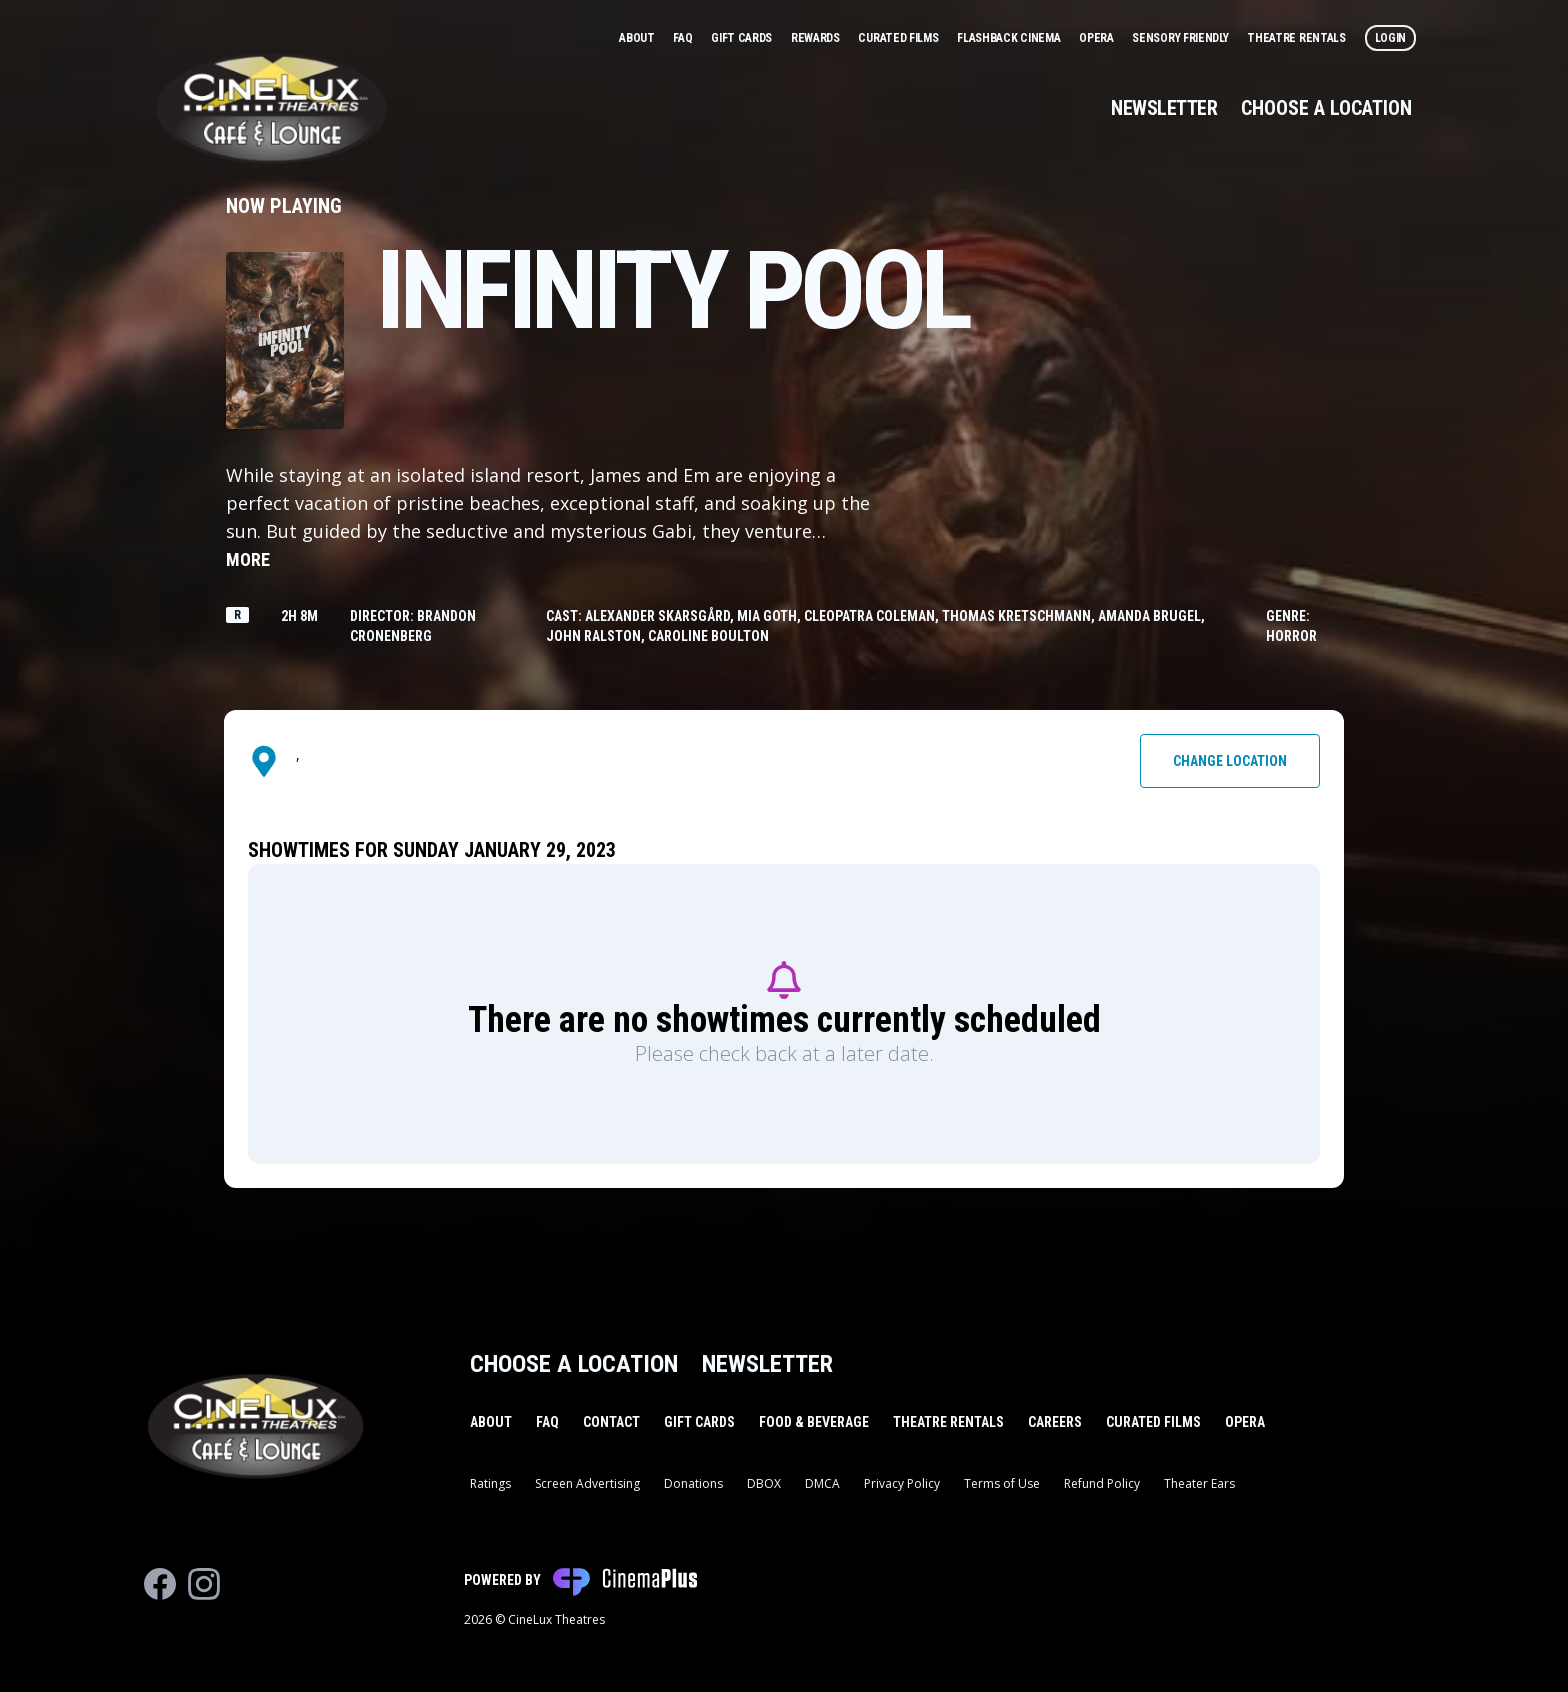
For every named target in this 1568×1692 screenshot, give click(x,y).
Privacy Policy (902, 1483)
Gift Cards (743, 38)
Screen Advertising (587, 1483)
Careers (1055, 1422)
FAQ (684, 38)
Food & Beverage (814, 1422)
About (638, 38)
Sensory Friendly (1181, 38)
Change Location (1230, 761)
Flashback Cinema (1010, 38)
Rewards (817, 38)
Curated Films (899, 38)
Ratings (490, 1483)
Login (1391, 38)
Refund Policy (1102, 1483)
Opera (1097, 38)
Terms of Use (1002, 1483)
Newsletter (1164, 108)
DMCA (822, 1483)
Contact (611, 1422)
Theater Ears (1199, 1483)
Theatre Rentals (1297, 38)
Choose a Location (1326, 108)
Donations (693, 1483)
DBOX (764, 1483)
